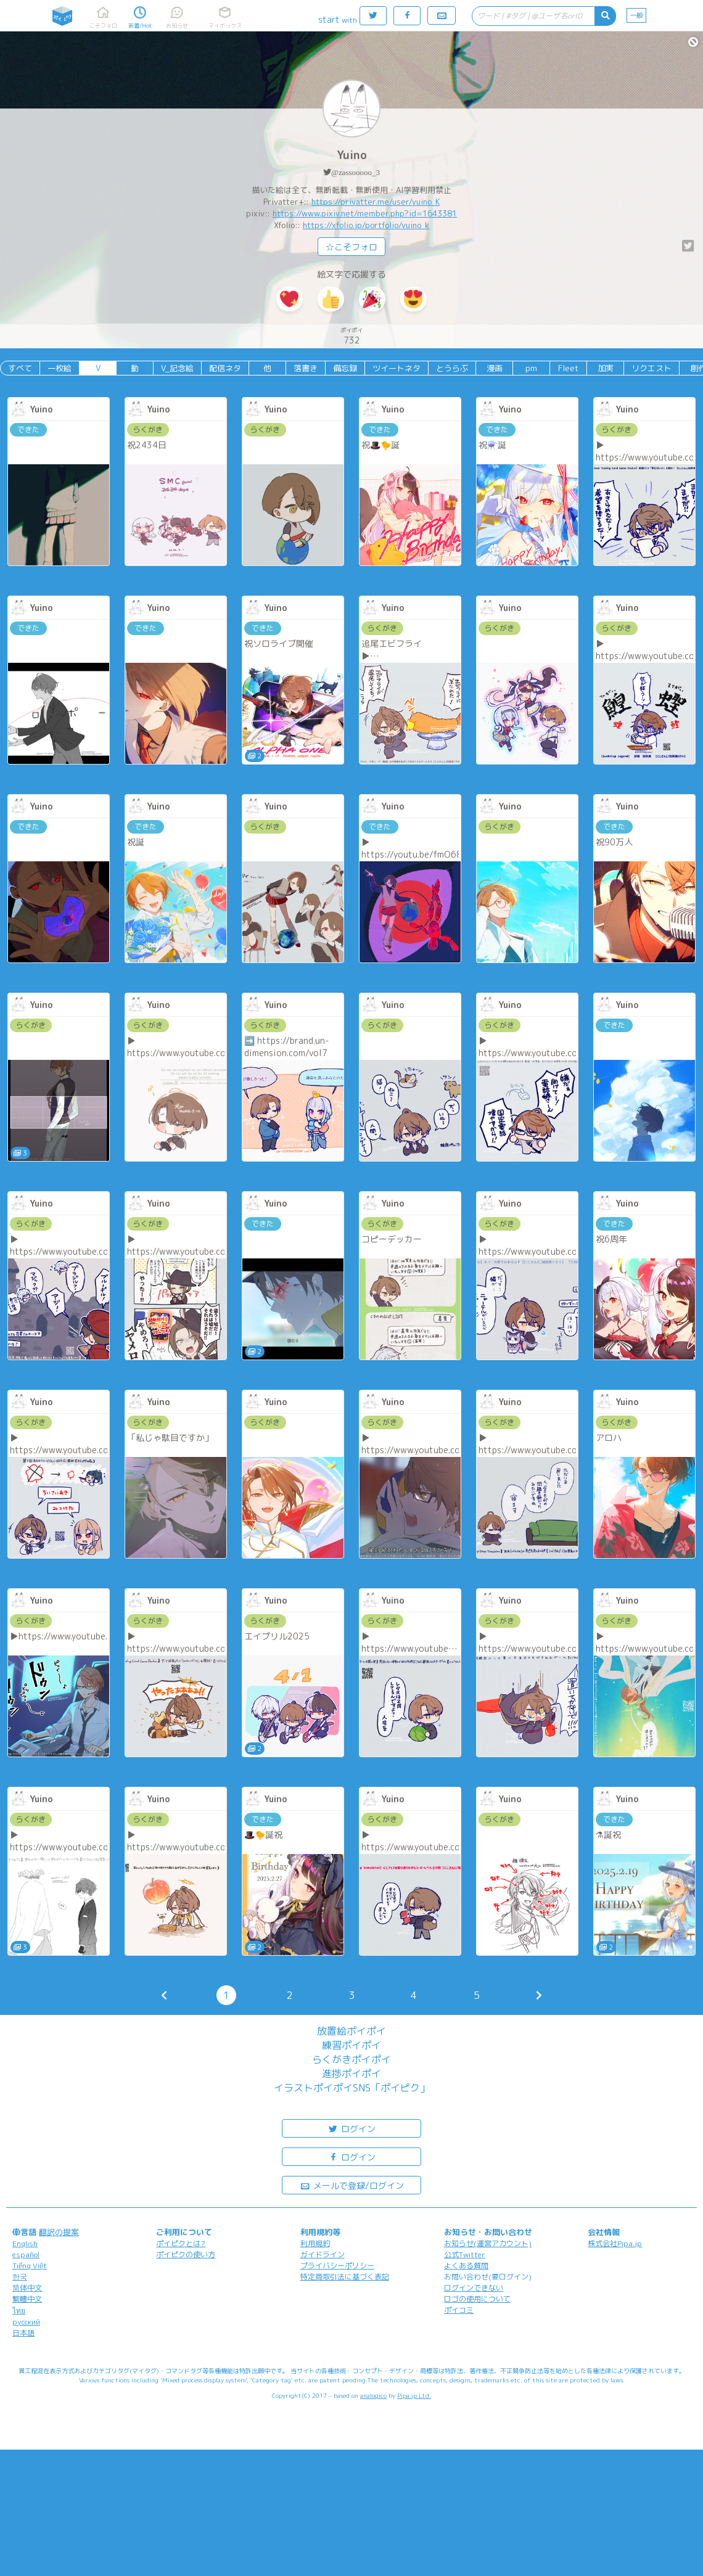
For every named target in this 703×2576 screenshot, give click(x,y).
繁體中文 (27, 2299)
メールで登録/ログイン (352, 2184)
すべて (20, 368)
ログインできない (473, 2288)
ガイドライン (322, 2254)
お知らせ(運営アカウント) (488, 2243)
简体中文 (27, 2288)
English (25, 2243)
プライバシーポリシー (337, 2265)
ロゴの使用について (477, 2299)
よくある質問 (466, 2265)
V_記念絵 (177, 368)
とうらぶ (452, 368)
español (25, 2254)
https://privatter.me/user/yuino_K (375, 201)
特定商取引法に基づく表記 (344, 2276)
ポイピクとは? (180, 2243)
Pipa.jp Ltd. (414, 2395)
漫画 (495, 368)
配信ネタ (225, 368)
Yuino (352, 155)
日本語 (23, 2333)
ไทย (18, 2310)
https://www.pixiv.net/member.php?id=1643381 (365, 213)
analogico (373, 2395)
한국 (19, 2276)
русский (26, 2321)
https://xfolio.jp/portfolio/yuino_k (366, 225)
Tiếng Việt (29, 2265)
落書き (306, 368)
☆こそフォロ (351, 247)
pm (531, 368)
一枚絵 (59, 368)
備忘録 (345, 368)
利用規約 (315, 2243)
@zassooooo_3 (355, 172)
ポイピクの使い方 (185, 2254)
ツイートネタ (396, 368)
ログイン (351, 2128)
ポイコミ (459, 2310)
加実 (606, 368)
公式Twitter (464, 2254)
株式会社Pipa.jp (615, 2243)
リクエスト (651, 368)
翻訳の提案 (59, 2232)
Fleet (568, 368)
